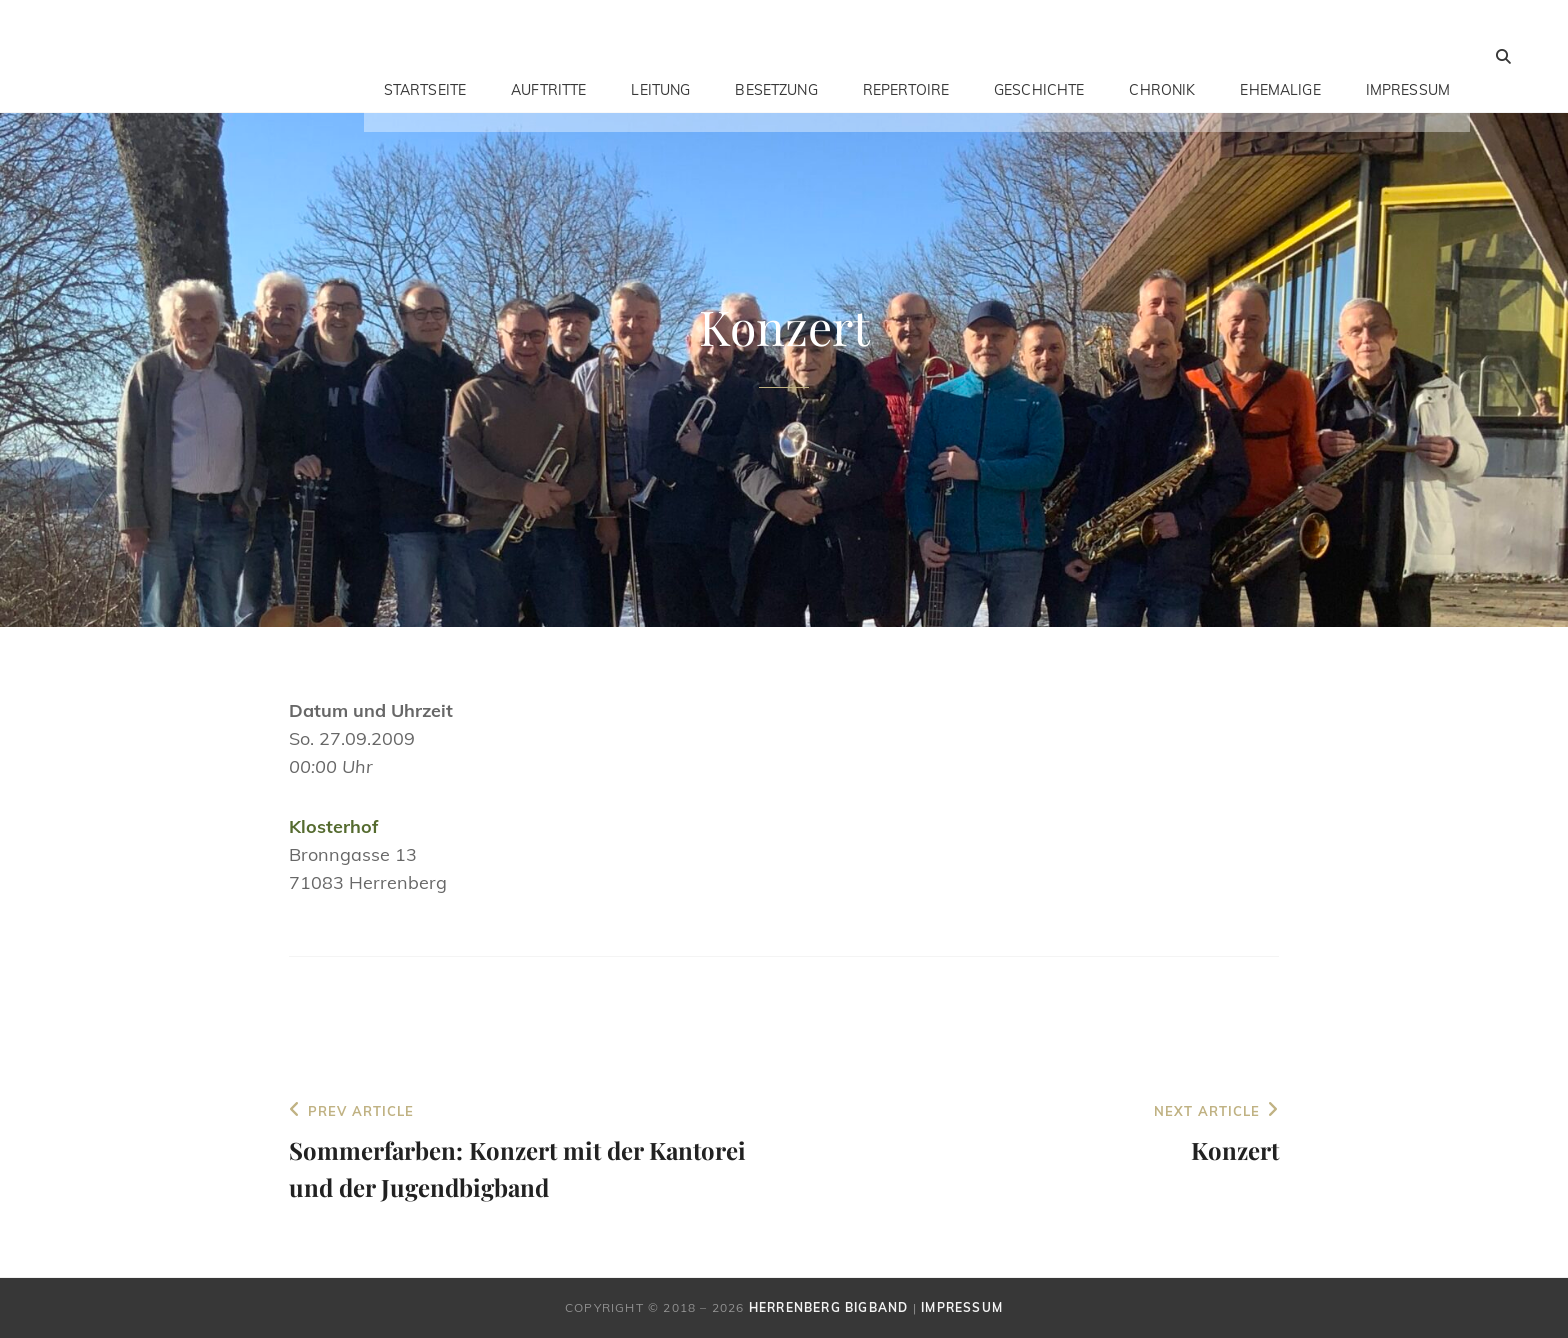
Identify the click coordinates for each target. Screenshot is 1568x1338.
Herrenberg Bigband (829, 1307)
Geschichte (1039, 56)
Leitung (660, 56)
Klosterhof (334, 826)
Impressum (1408, 56)
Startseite (425, 56)
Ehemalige (1280, 56)
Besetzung (776, 56)
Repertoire (906, 56)
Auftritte (548, 56)
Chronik (1162, 56)
